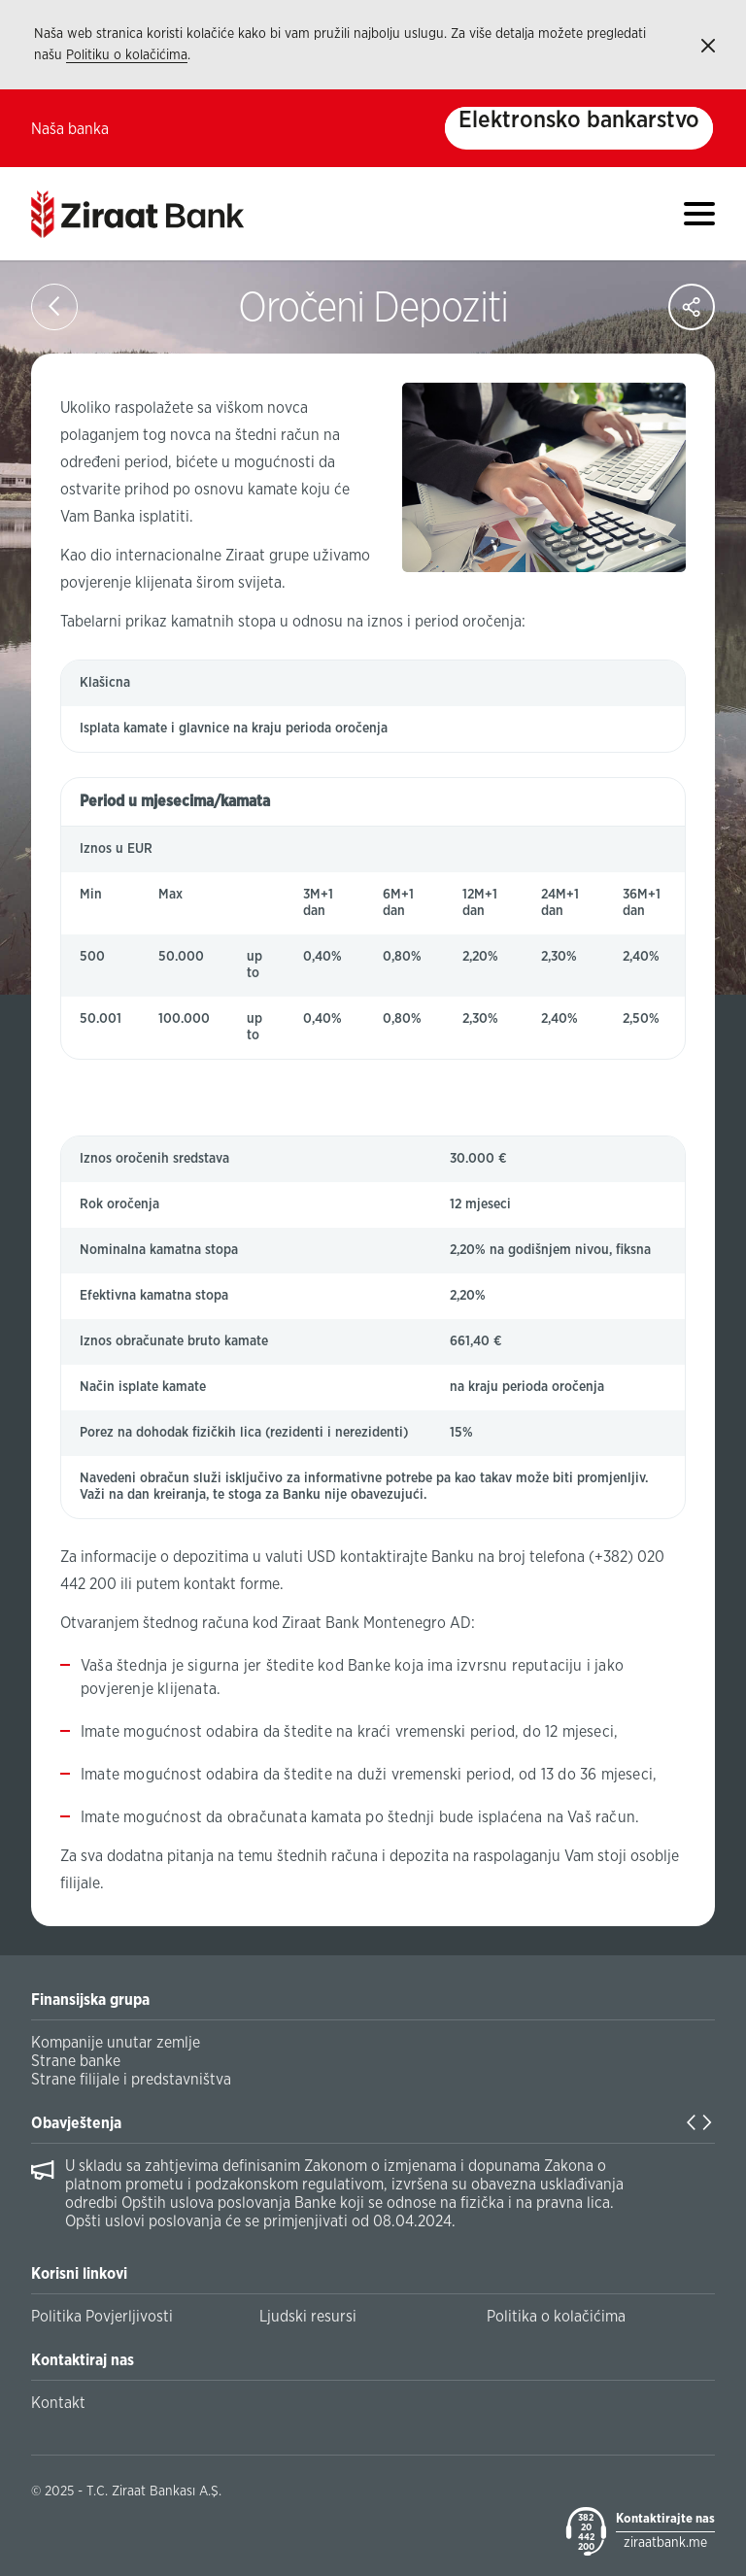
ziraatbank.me (665, 2543)
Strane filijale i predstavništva (131, 2079)
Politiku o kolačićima (126, 55)
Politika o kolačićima (556, 2316)
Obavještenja (76, 2123)
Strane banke (75, 2061)
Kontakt (58, 2403)
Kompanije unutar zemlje (115, 2043)
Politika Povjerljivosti (102, 2316)
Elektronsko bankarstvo (578, 120)
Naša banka (70, 129)
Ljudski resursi (307, 2316)
